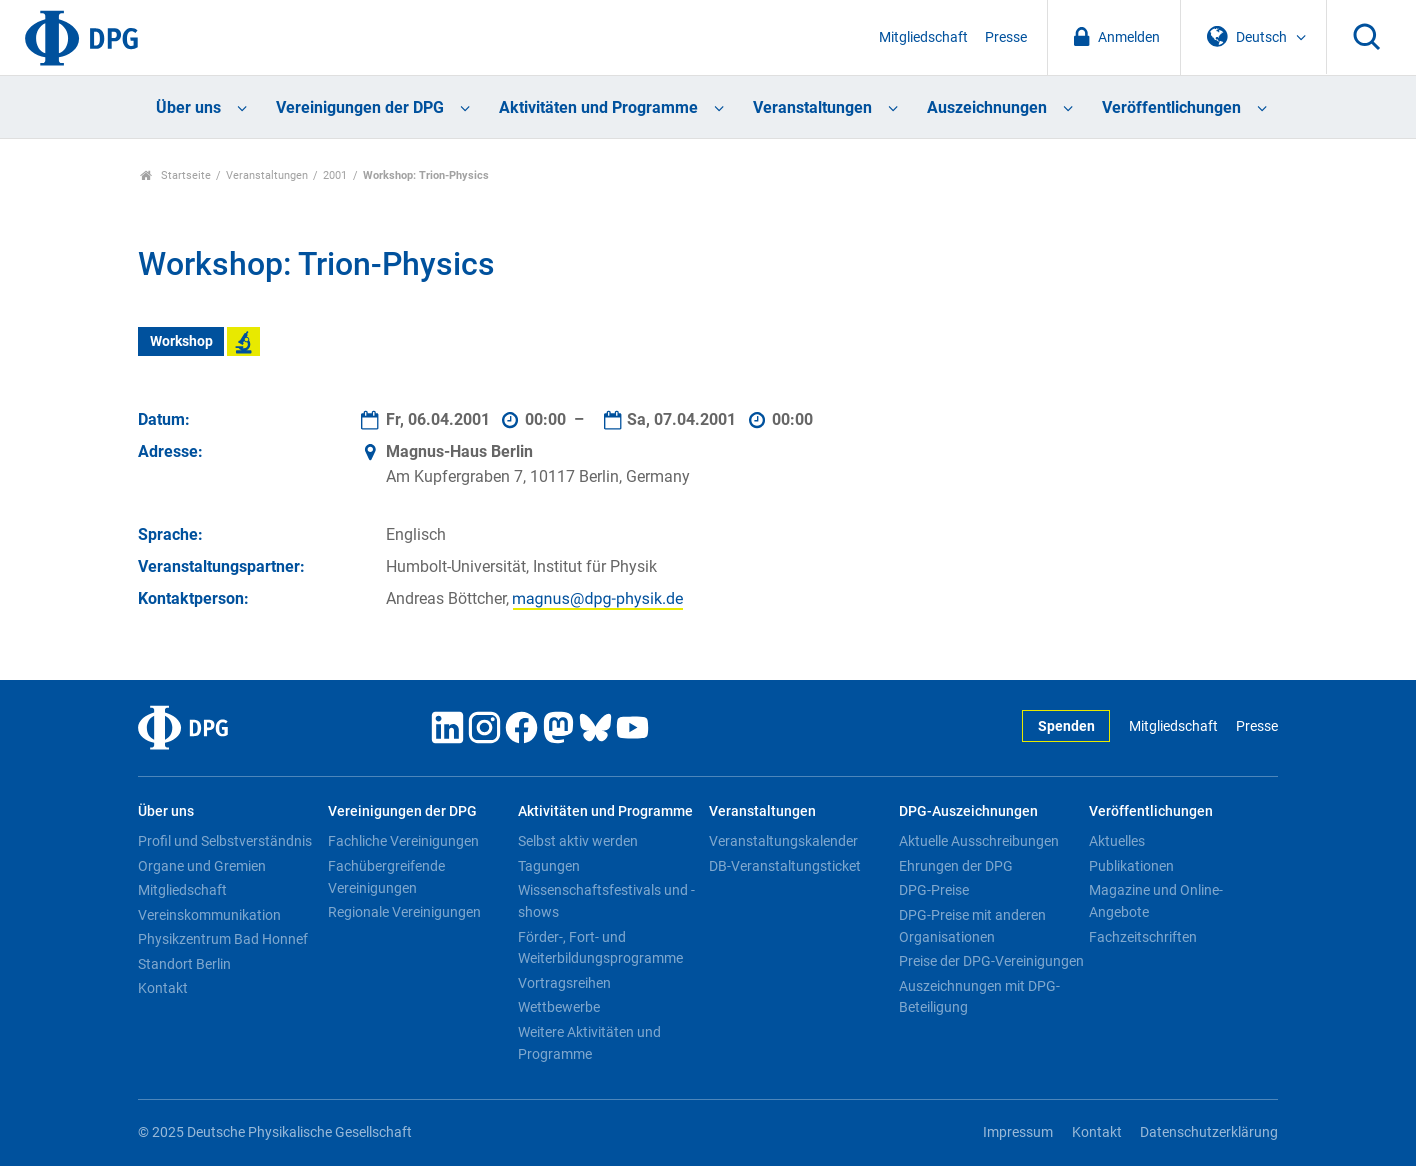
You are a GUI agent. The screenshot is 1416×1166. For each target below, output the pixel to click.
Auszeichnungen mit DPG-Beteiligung (979, 997)
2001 (335, 175)
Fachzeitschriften (1143, 937)
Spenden (1066, 726)
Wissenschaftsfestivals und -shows (606, 901)
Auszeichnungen (987, 107)
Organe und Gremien (202, 866)
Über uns (188, 107)
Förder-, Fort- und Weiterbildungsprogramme (600, 948)
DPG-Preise (934, 890)
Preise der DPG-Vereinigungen (991, 961)
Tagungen (549, 866)
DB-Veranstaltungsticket (785, 866)
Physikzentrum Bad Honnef (223, 939)
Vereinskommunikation (209, 915)
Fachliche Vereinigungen (403, 841)
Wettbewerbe (559, 1007)
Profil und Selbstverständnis (225, 841)
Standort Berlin (184, 964)
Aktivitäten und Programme (598, 107)
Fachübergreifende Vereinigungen (386, 877)
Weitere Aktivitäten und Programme (589, 1043)
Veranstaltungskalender (783, 841)
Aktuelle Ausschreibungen (979, 841)
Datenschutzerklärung (1209, 1132)
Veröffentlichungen (1171, 107)
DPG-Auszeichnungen (968, 811)
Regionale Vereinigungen (404, 912)
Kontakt (163, 988)
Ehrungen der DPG (956, 866)
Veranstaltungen (812, 107)
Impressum (1018, 1132)
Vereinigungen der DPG (360, 107)
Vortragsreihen (564, 983)
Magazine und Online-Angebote (1156, 901)
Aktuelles (1117, 841)
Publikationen (1131, 866)
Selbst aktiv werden (578, 841)
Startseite (175, 175)
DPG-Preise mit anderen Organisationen (972, 926)
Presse (1006, 37)
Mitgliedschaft (923, 37)
